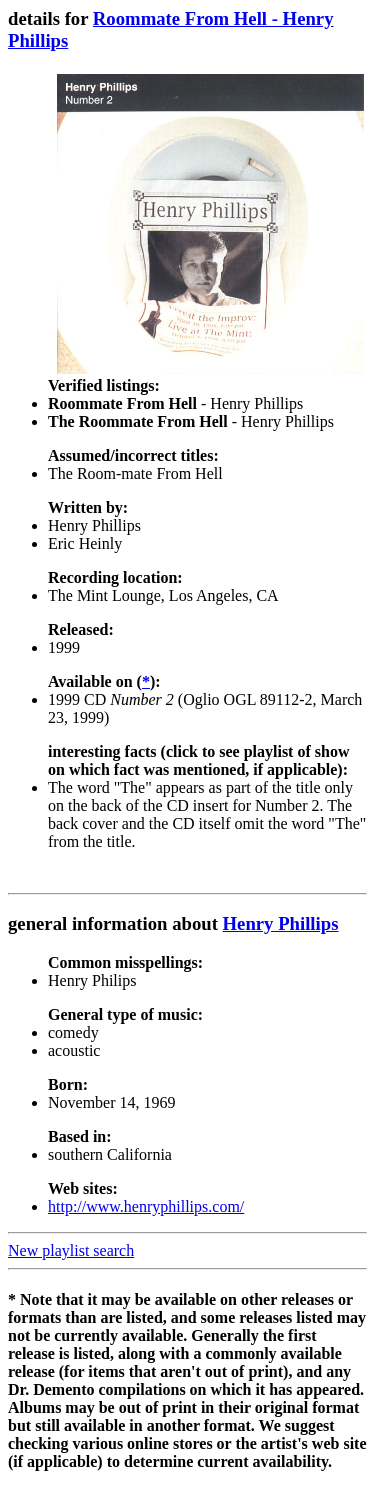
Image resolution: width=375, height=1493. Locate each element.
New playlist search (71, 1250)
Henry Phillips (281, 923)
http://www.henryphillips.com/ (146, 1206)
